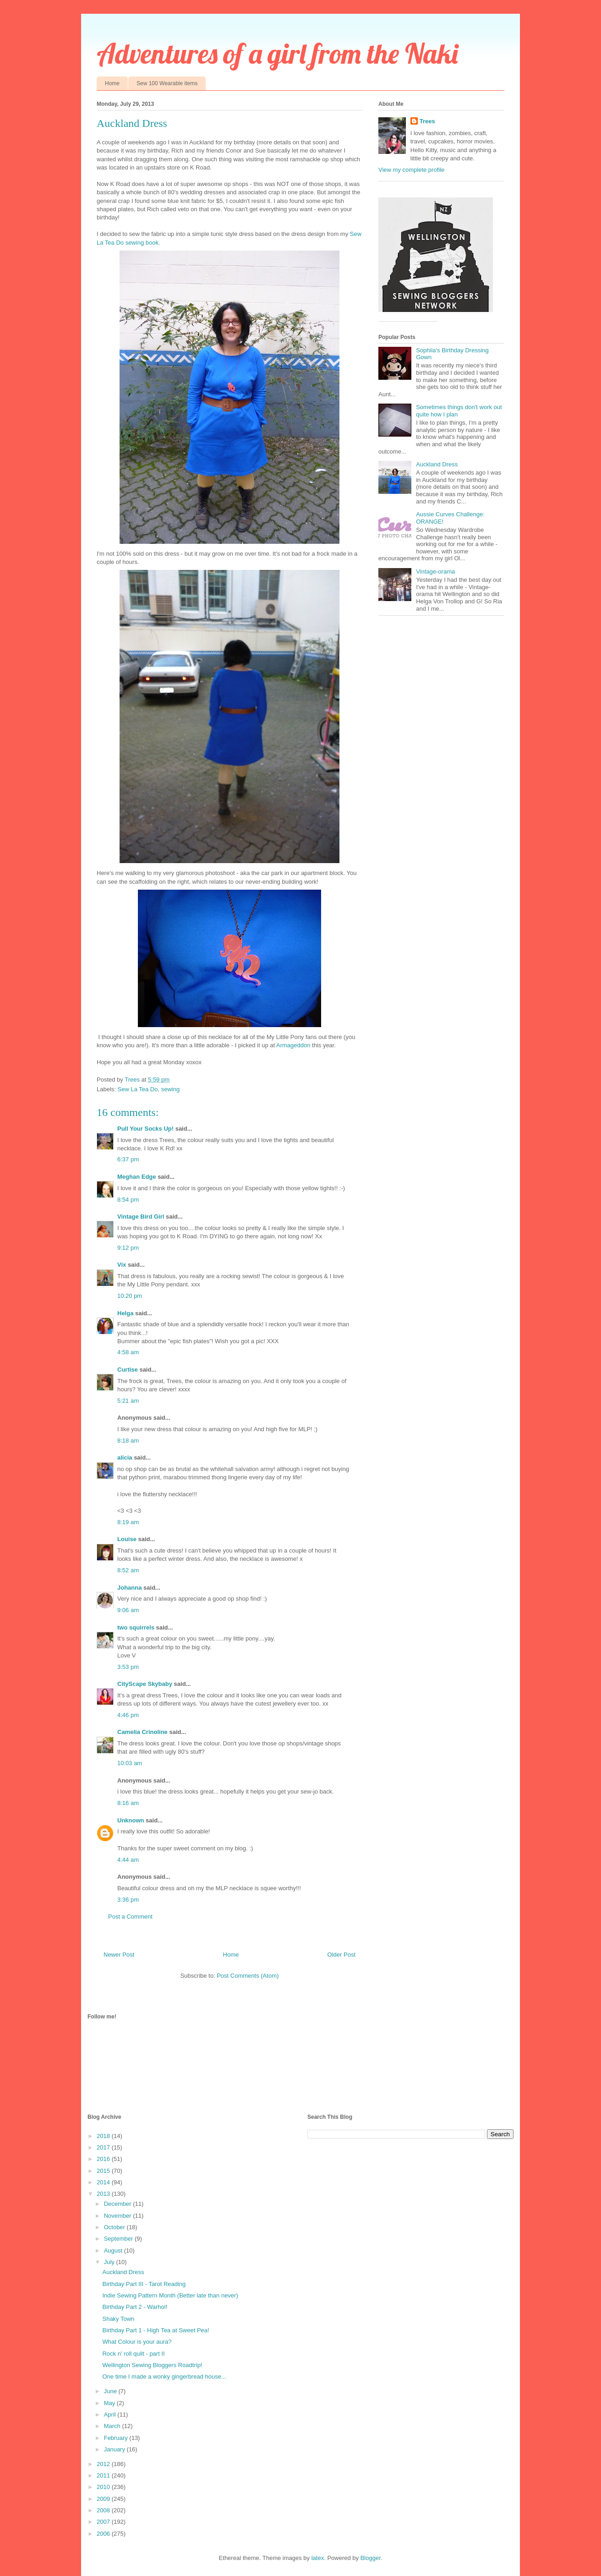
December (118, 2203)
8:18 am (128, 1440)
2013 (104, 2193)
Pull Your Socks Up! (145, 1128)
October (115, 2227)
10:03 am (129, 1763)
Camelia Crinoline (142, 1731)
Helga (125, 1313)
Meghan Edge (136, 1176)
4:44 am (128, 1859)
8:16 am (128, 1802)
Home (112, 83)
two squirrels (135, 1627)
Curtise (127, 1369)
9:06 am (128, 1610)
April (111, 2414)
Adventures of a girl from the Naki (277, 53)
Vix (121, 1264)
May (110, 2403)
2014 (104, 2182)
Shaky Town (118, 2318)
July (110, 2262)
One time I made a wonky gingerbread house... (164, 2376)
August (114, 2250)
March (113, 2426)
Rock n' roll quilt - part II (133, 2353)
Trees (427, 121)
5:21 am (128, 1400)
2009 (104, 2498)
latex (317, 2557)
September (119, 2238)
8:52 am (128, 1570)
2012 (104, 2464)
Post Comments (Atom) (248, 1975)
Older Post (341, 1954)
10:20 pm (129, 1295)
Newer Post (119, 1954)
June (111, 2391)
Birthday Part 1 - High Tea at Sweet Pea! (155, 2330)
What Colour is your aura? (136, 2341)
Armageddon (293, 1045)
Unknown (130, 1820)
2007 (104, 2521)
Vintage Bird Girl (140, 1216)
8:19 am (128, 1522)
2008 (104, 2510)
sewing (170, 1089)
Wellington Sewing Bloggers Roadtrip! (152, 2365)
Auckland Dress (437, 464)
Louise (127, 1539)
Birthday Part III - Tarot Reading (144, 2284)
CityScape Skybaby (144, 1683)
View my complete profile (411, 169)
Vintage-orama (435, 571)
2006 (104, 2533)
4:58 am (128, 1352)
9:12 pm (128, 1247)
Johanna (129, 1587)
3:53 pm (128, 1666)
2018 (104, 2136)
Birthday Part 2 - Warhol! (134, 2306)
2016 (104, 2158)
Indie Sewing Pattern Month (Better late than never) (170, 2295)
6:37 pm (128, 1159)
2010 (104, 2486)
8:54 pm (128, 1199)
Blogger (371, 2557)
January (115, 2449)
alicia (124, 1457)
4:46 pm (128, 1715)
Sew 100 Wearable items (167, 83)
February (117, 2437)
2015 (104, 2170)
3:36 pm (128, 1899)
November (118, 2215)
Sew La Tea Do (138, 1089)
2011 (104, 2475)
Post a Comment (130, 1916)
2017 (104, 2147)
